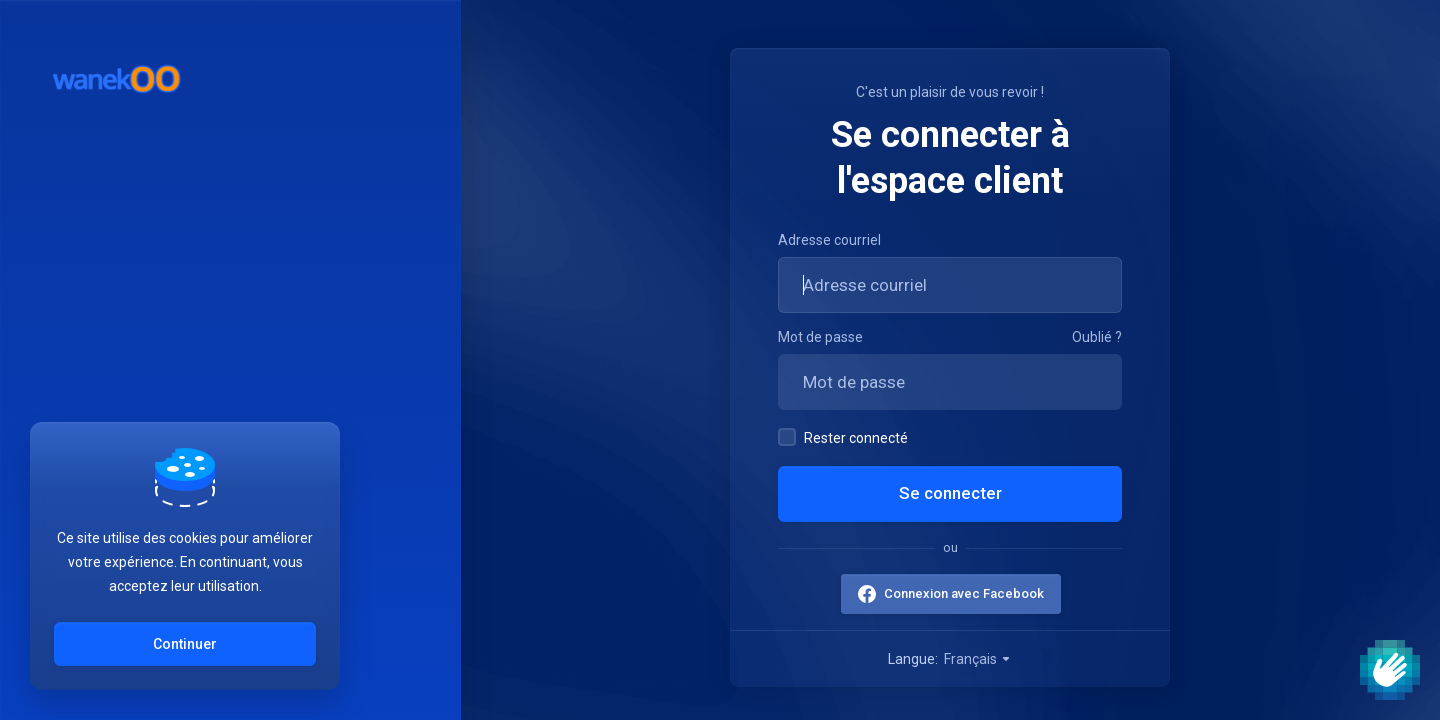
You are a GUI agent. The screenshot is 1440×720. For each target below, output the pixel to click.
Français (978, 659)
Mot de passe (820, 337)
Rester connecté (843, 437)
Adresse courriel (829, 240)
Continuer (185, 644)
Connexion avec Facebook (963, 593)
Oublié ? (1097, 337)
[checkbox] (787, 437)
